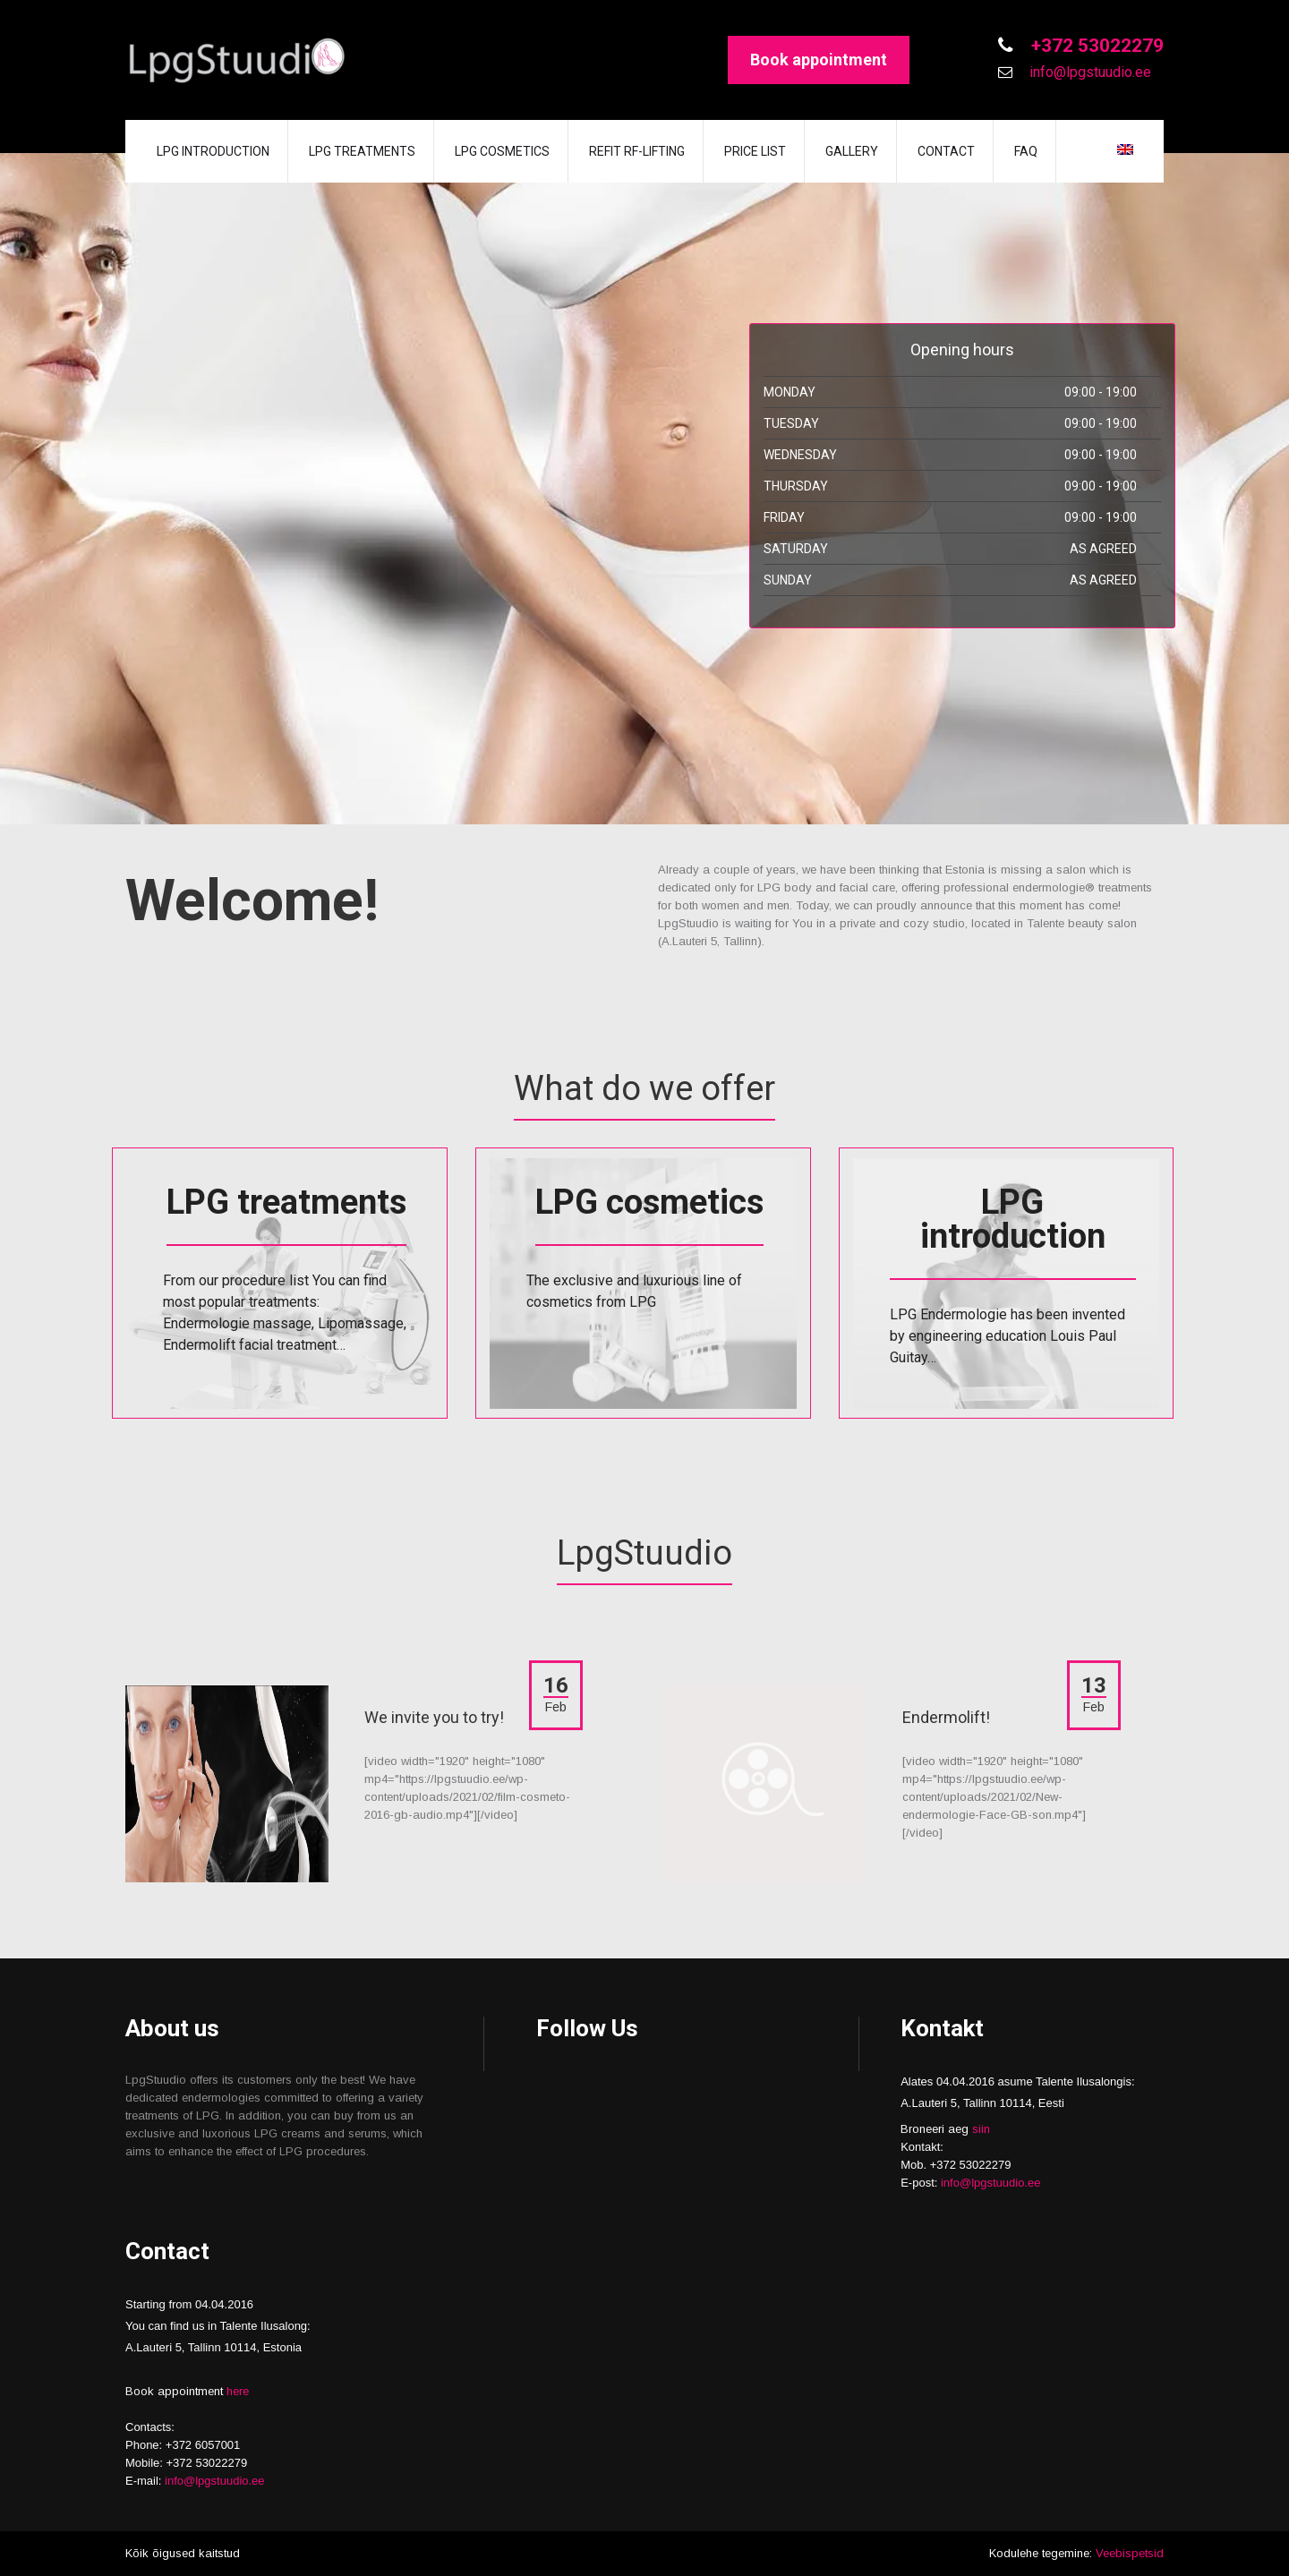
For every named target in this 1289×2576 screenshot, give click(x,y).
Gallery (851, 151)
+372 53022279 (1095, 45)
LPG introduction (213, 151)
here (237, 2391)
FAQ (1025, 151)
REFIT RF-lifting (637, 151)
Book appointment (818, 59)
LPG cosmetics (502, 151)
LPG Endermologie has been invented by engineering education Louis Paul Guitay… (1007, 1336)
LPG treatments (362, 151)
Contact (946, 151)
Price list (755, 151)
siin (981, 2129)
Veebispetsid (1130, 2553)
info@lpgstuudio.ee (1088, 72)
